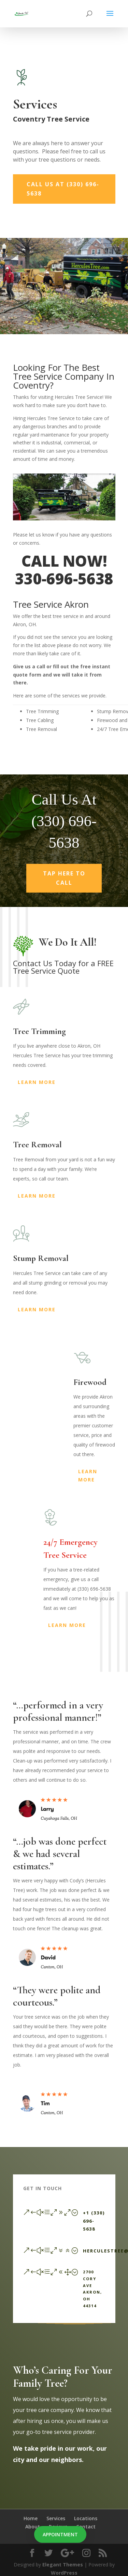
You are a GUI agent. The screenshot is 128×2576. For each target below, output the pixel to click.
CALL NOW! (64, 561)
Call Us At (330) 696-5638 (63, 188)
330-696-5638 (64, 578)
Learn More (37, 1082)
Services (55, 2518)
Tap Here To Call (64, 884)
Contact (86, 2526)
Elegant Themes (62, 2564)
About (32, 2526)
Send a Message (74, 2328)
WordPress (64, 2572)
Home (31, 2518)
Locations (85, 2518)
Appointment (60, 2534)
